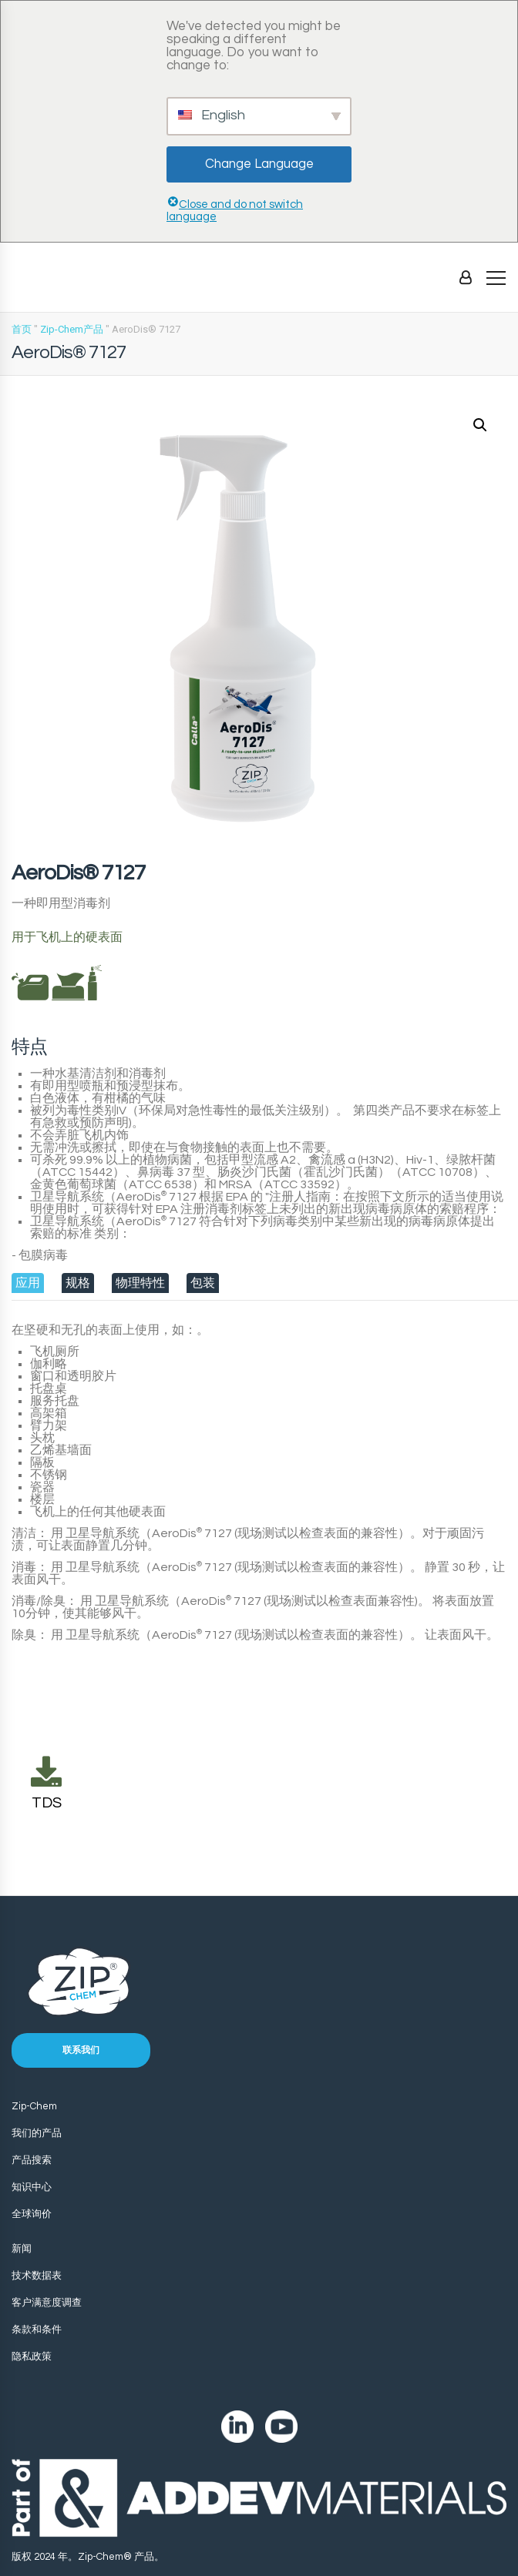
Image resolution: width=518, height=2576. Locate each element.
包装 (202, 1283)
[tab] (28, 1283)
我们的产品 (37, 2133)
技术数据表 (37, 2275)
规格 (78, 1283)
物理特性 (140, 1283)
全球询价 (32, 2214)
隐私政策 (32, 2356)
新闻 (22, 2248)
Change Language (259, 164)
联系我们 (80, 2050)
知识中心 (32, 2187)
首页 (22, 329)
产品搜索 (32, 2160)
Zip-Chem (34, 2106)
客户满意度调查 (47, 2302)
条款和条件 (37, 2329)
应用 (27, 1283)
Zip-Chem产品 (71, 329)
